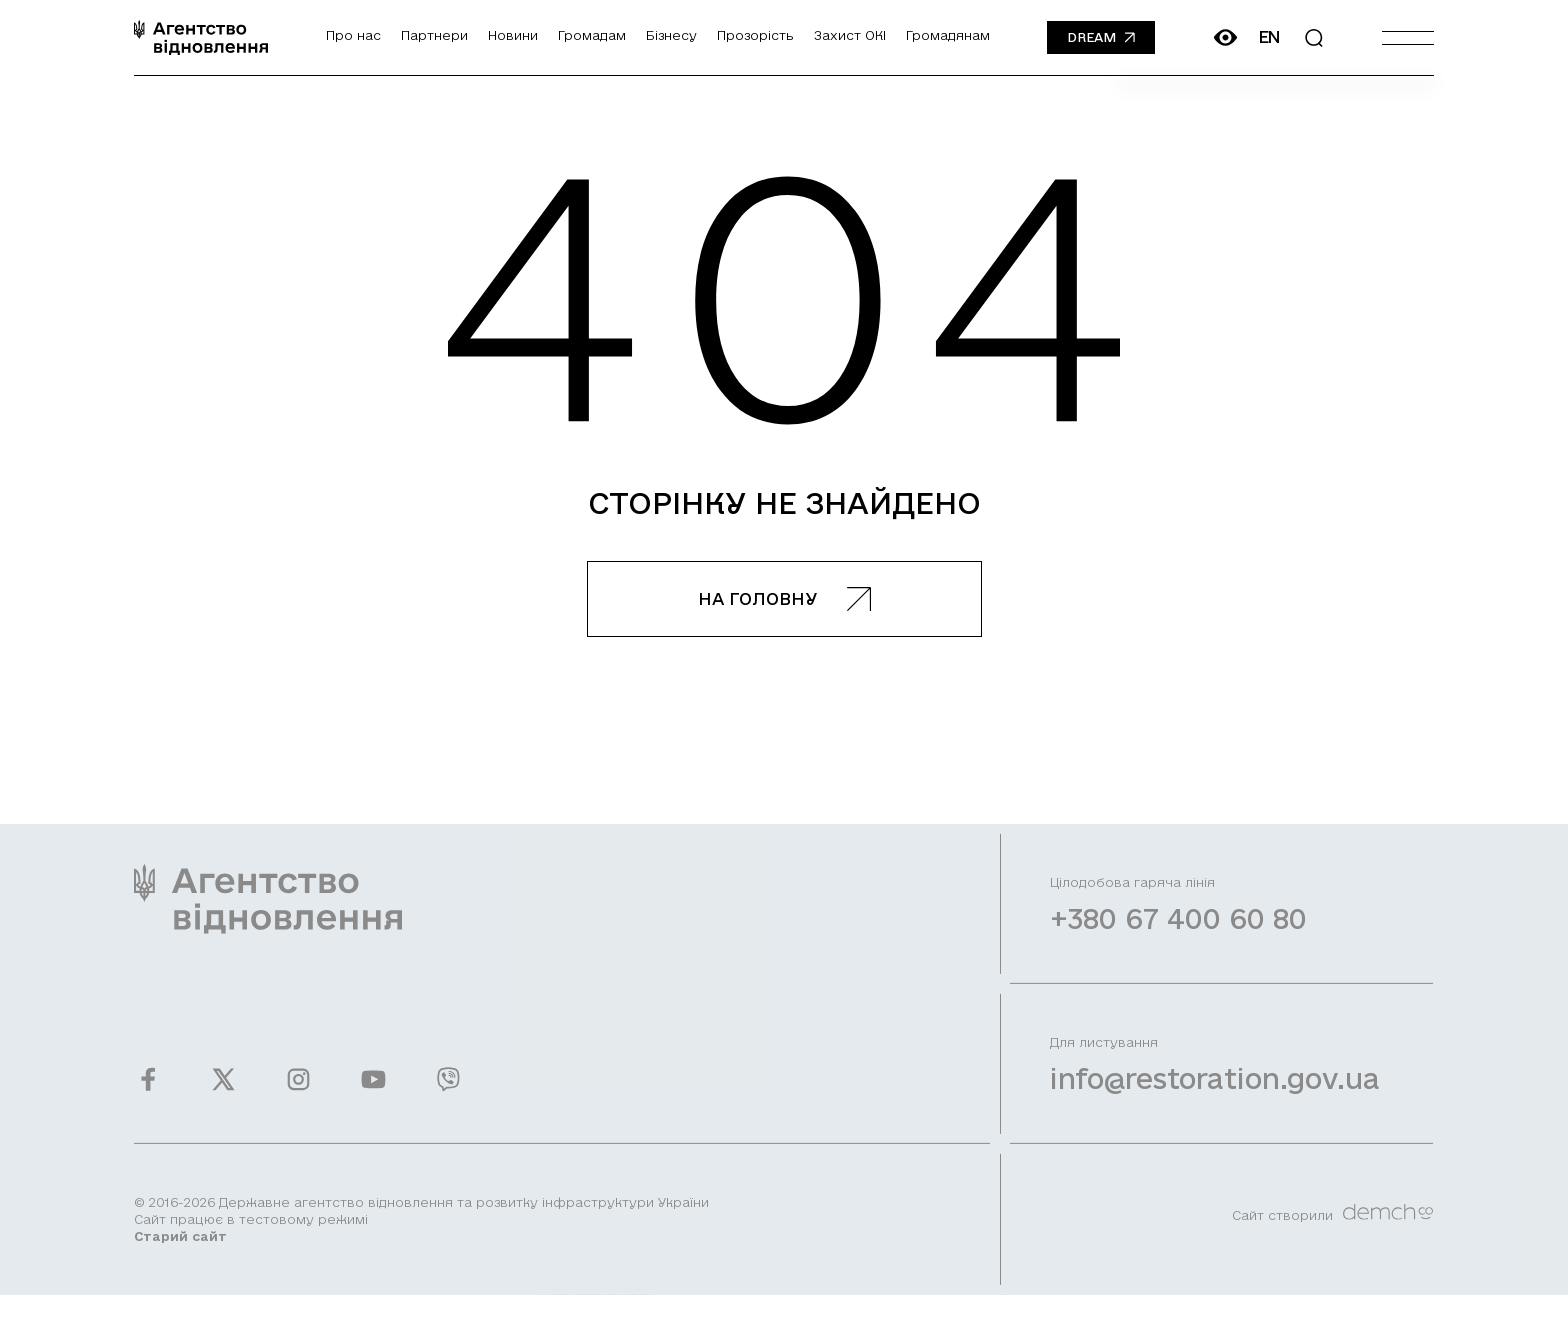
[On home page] (201, 37)
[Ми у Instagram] (298, 1091)
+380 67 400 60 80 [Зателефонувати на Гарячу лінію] (1178, 930)
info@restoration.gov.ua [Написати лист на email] (1215, 1090)
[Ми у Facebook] (148, 1091)
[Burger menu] (1408, 37)
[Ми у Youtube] (373, 1091)
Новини (513, 35)
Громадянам (948, 35)
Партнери (434, 35)
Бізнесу (671, 35)
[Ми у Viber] (448, 1091)
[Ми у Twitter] (223, 1091)
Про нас (353, 35)
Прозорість (755, 35)
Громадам (592, 35)
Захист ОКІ (850, 35)
